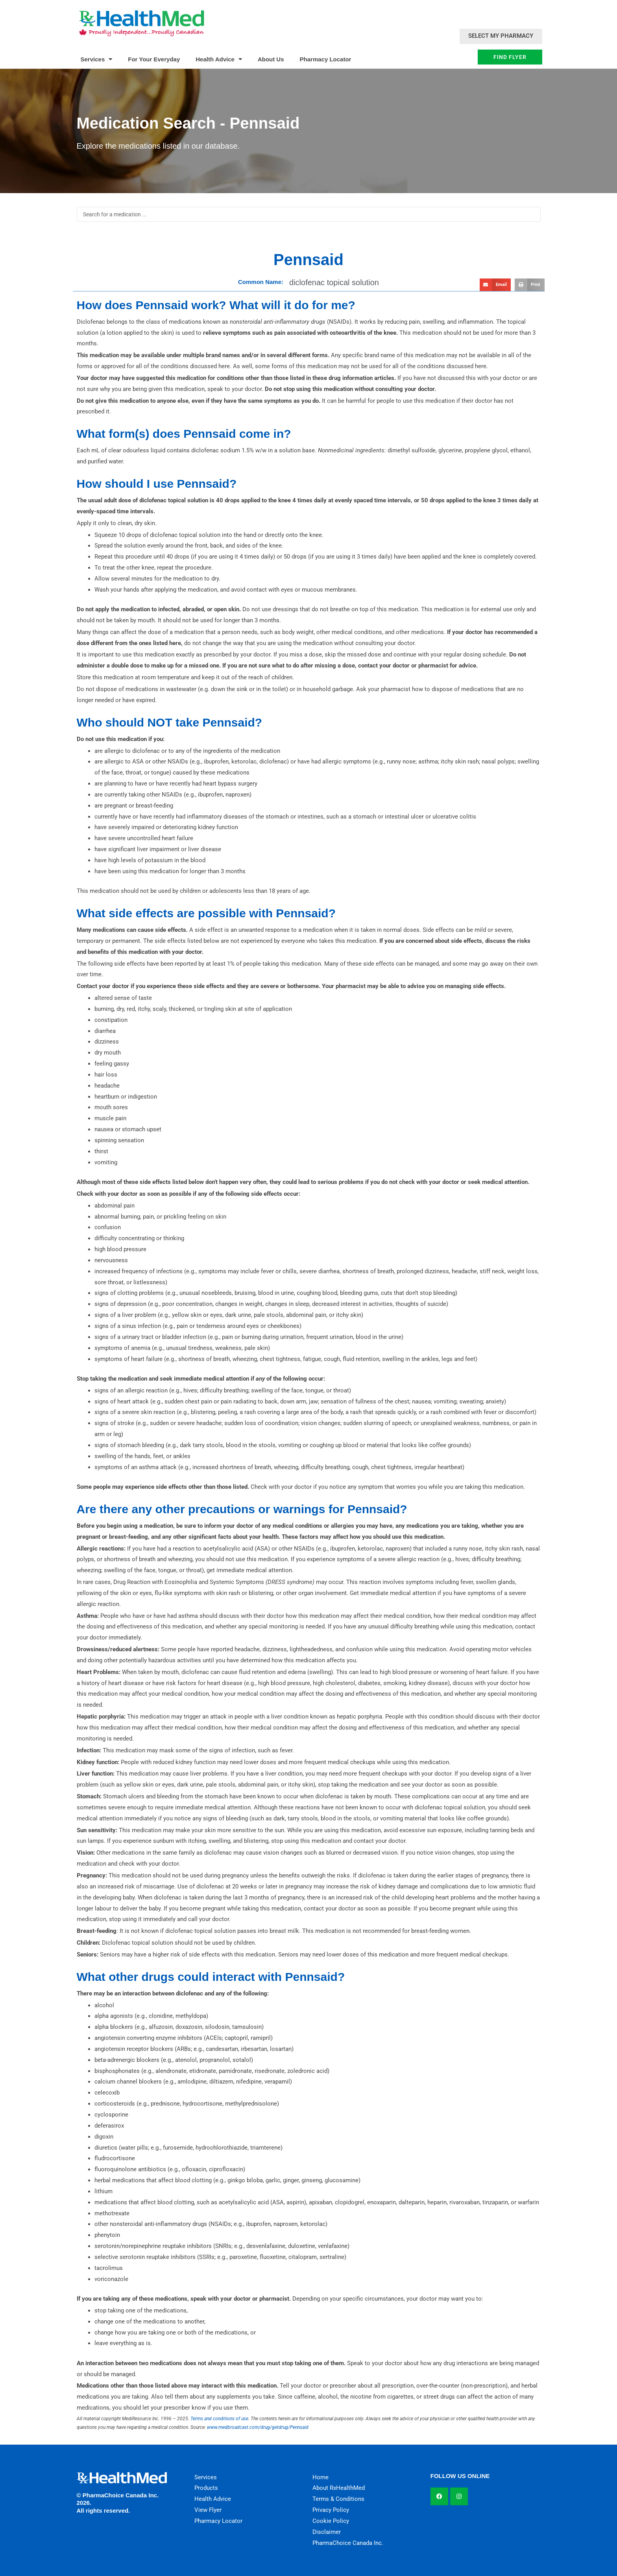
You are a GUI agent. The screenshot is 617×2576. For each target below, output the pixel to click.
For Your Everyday (154, 59)
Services (97, 59)
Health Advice (219, 59)
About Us (271, 59)
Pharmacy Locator (325, 59)
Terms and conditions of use (219, 2418)
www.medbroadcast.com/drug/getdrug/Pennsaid (257, 2427)
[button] (495, 284)
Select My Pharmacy (500, 35)
